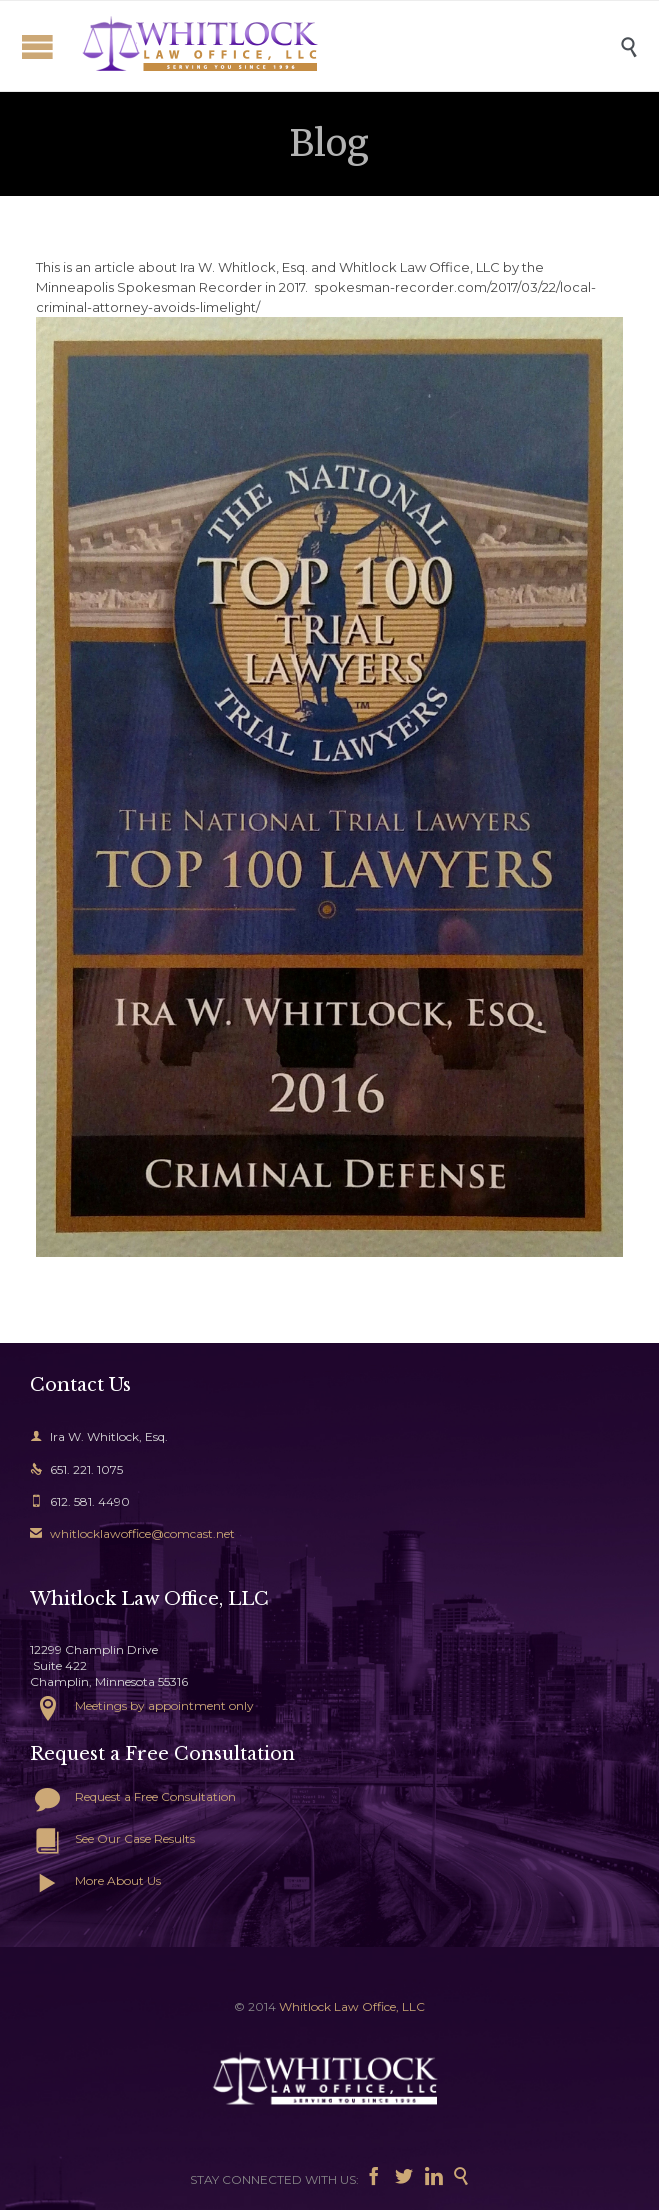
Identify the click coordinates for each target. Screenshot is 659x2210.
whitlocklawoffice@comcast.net (132, 1533)
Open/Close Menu (37, 46)
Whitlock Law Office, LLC (352, 2006)
